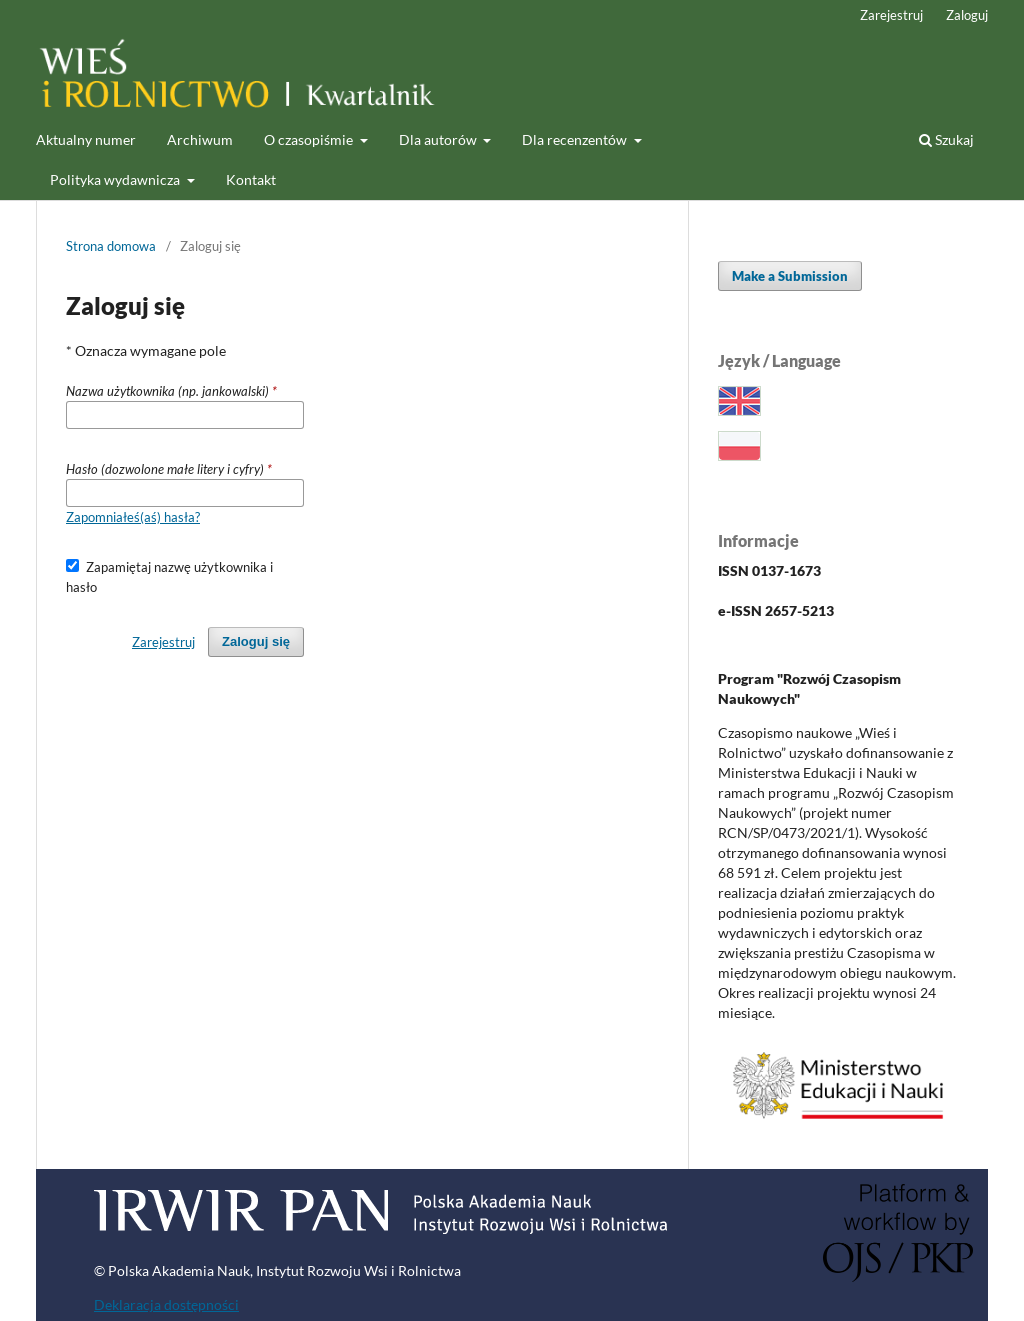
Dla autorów (439, 139)
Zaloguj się (256, 641)
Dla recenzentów (576, 139)
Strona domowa (111, 246)
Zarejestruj (891, 15)
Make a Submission (790, 276)
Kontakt (251, 179)
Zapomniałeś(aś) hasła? (133, 517)
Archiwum (200, 139)
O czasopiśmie (310, 139)
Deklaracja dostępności (166, 1304)
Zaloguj (967, 15)
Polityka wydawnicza (116, 179)
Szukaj (946, 139)
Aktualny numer (86, 139)
